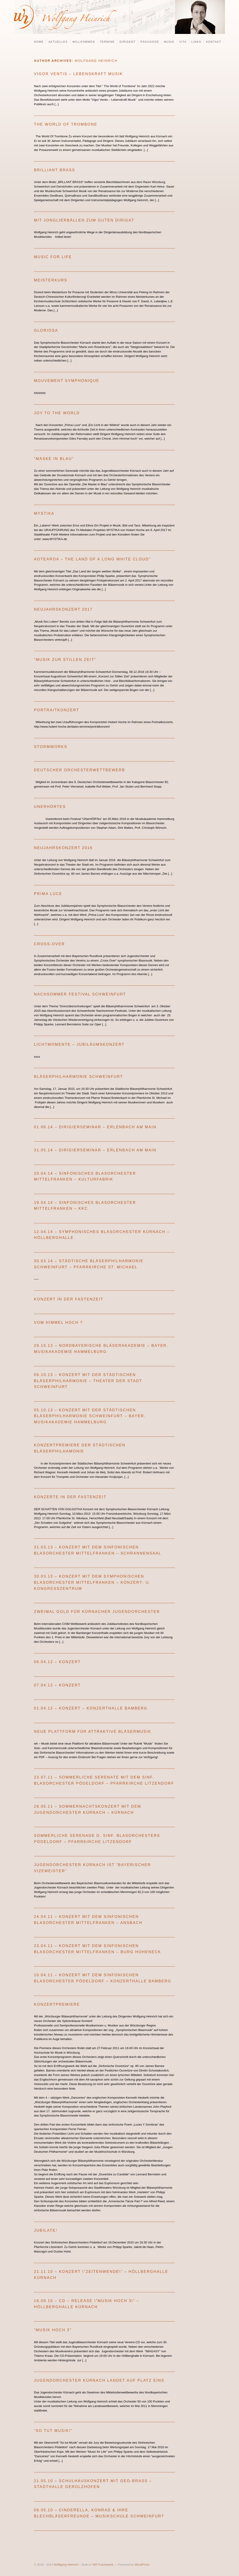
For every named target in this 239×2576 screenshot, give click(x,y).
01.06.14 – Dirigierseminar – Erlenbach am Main (95, 1127)
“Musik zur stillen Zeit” (65, 659)
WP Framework (103, 2564)
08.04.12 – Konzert (57, 1662)
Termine (107, 42)
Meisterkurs (50, 280)
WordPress (142, 2564)
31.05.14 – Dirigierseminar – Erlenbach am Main (95, 1150)
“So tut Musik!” (53, 2430)
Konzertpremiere (57, 2004)
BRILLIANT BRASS (54, 170)
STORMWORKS (50, 747)
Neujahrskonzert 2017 (63, 609)
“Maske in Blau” (54, 459)
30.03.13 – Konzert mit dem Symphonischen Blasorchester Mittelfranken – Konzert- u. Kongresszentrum (92, 1582)
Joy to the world (57, 413)
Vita (183, 42)
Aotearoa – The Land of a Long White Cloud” (92, 559)
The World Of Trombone (65, 124)
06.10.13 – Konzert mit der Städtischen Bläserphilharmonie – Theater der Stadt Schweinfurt (88, 1381)
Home (39, 42)
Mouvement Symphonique (66, 381)
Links (196, 42)
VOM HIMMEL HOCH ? (58, 1322)
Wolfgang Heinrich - (67, 2564)
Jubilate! (45, 2230)
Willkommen (83, 42)
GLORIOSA (46, 330)
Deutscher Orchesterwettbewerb (79, 770)
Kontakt (213, 42)
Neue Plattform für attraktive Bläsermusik (92, 1731)
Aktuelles (58, 42)
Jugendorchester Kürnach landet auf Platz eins (99, 2380)
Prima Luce (48, 894)
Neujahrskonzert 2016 (63, 848)
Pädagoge (149, 42)
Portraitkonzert (56, 710)
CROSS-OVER (49, 944)
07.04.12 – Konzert (57, 1685)
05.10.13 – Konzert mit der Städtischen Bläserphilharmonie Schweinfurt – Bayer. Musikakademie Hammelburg (90, 1416)
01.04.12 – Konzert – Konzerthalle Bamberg (90, 1708)
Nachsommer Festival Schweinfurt (80, 994)
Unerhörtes (50, 807)
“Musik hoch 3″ (53, 2330)
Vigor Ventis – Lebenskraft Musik (78, 74)
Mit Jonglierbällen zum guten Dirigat (84, 220)
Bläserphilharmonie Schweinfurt (78, 1076)
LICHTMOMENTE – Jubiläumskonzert (79, 1044)
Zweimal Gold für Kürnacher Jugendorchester (97, 1611)
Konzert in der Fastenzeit (68, 1299)
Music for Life (53, 257)
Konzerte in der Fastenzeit (70, 1497)
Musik (169, 42)
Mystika (44, 513)
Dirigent (128, 42)
